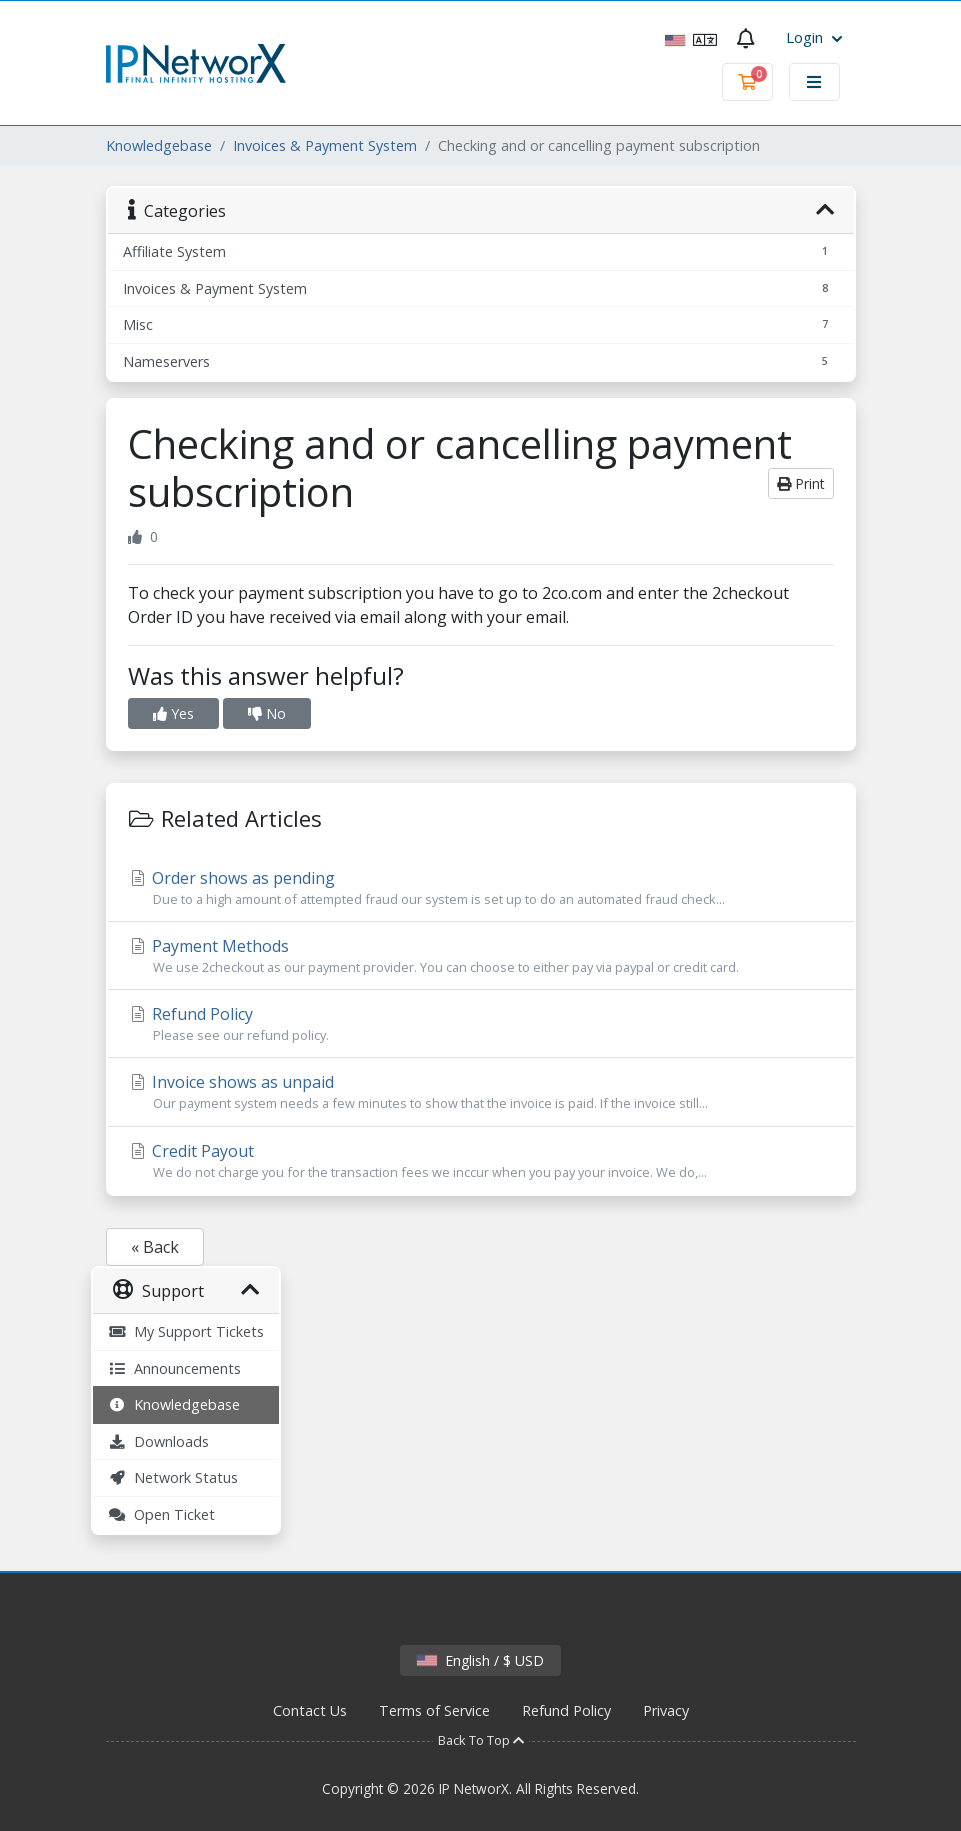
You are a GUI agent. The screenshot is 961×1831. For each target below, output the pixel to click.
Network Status (173, 1477)
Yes (173, 713)
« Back (155, 1247)
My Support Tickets (186, 1331)
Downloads (158, 1441)
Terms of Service (434, 1710)
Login (814, 37)
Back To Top (481, 1740)
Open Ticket (161, 1514)
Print (801, 483)
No (267, 713)
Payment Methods (481, 956)
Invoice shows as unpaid (481, 1092)
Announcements (174, 1368)
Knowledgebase (159, 145)
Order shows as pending (481, 888)
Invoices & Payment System (325, 145)
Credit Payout (481, 1161)
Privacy (666, 1710)
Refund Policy (481, 1024)
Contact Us (310, 1710)
